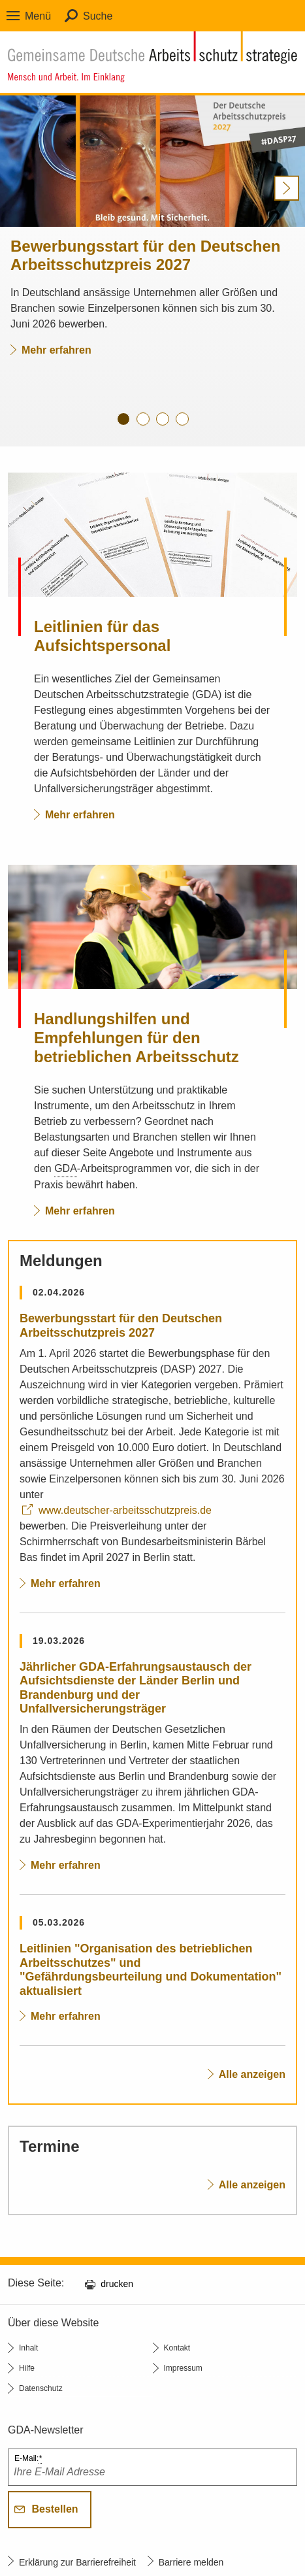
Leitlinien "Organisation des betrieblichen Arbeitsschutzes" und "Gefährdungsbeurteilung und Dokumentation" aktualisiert (150, 1970)
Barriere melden (191, 2562)
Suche (97, 16)
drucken (117, 2284)
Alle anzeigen (252, 2074)
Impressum (183, 2368)
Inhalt (28, 2347)
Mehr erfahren (50, 350)
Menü (38, 16)
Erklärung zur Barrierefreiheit (77, 2562)
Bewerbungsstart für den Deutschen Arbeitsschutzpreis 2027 (121, 1325)
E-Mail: (28, 2459)
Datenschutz (41, 2388)
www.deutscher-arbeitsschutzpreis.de (125, 1510)
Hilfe (27, 2368)
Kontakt (177, 2347)
